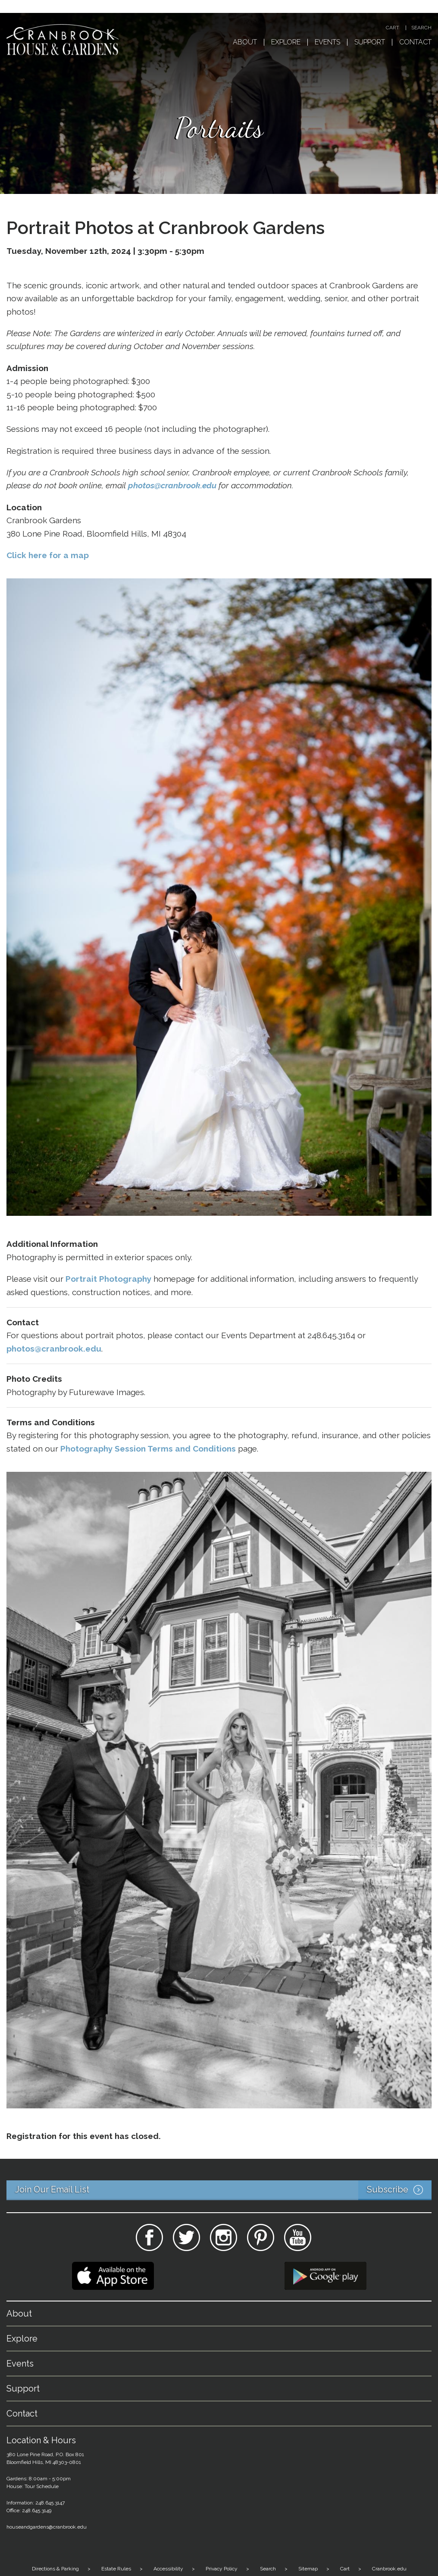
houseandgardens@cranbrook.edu (46, 2527)
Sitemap (308, 2569)
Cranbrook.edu (389, 2569)
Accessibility (168, 2569)
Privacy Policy (222, 2569)
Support (369, 42)
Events (327, 42)
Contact (415, 42)
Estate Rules (116, 2569)
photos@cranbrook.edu (172, 485)
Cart (392, 27)
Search (421, 27)
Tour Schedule (42, 2486)
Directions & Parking (55, 2569)
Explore (285, 42)
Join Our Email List (223, 2190)
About (245, 42)
